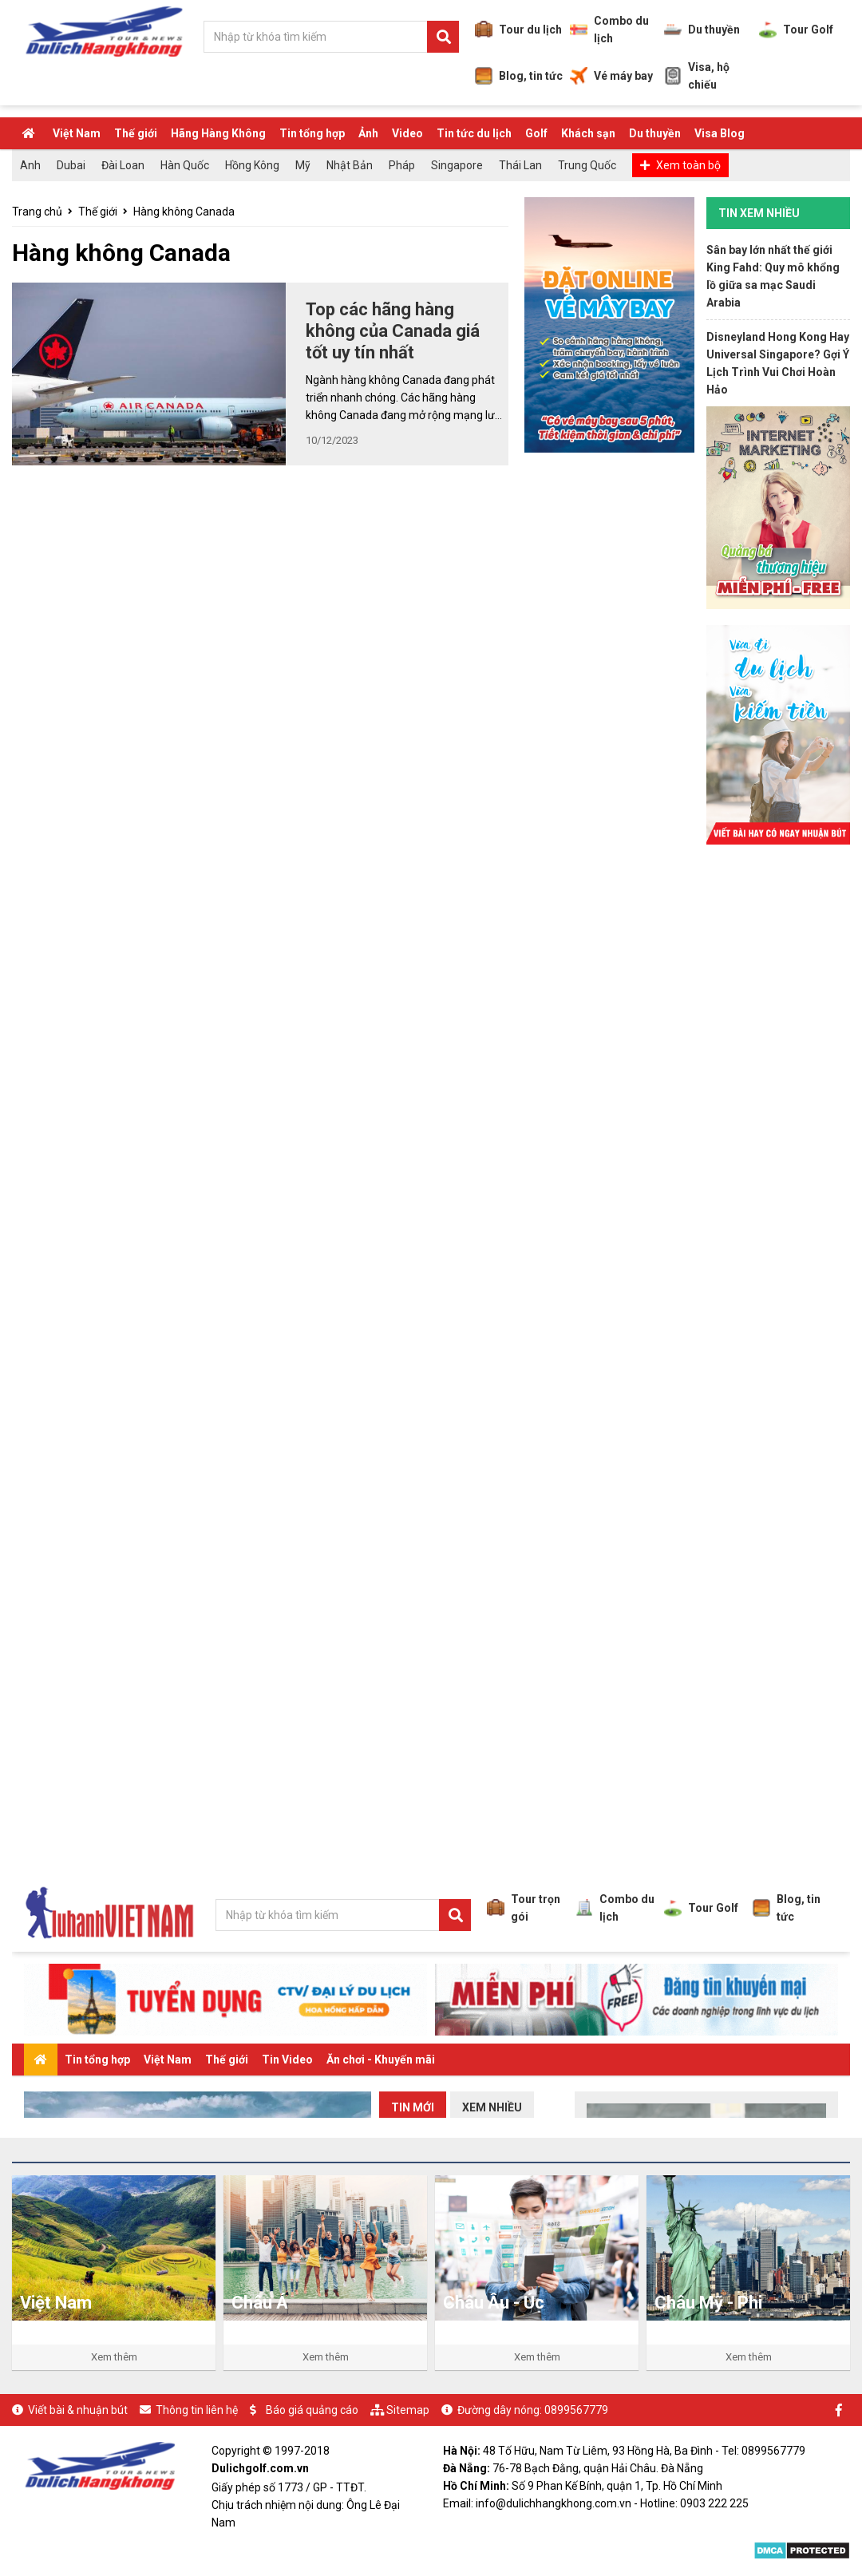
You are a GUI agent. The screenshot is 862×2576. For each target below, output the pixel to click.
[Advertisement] (778, 1100)
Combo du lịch (609, 29)
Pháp (402, 165)
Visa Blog (719, 133)
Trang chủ (37, 211)
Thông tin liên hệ (197, 2410)
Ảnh (368, 133)
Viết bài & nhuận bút (78, 2410)
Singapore (457, 165)
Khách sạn (588, 133)
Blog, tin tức (519, 76)
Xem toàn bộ (688, 165)
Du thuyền (702, 29)
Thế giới (135, 133)
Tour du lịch (518, 29)
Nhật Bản (349, 165)
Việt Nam (77, 133)
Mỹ (302, 165)
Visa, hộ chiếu (697, 76)
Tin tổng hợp (312, 133)
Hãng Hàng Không (218, 133)
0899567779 (576, 2410)
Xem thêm (114, 2357)
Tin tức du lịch (474, 133)
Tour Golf (796, 29)
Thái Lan (520, 165)
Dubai (71, 165)
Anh (30, 165)
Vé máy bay (611, 76)
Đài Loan (122, 165)
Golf (536, 133)
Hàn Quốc (184, 165)
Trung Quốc (587, 165)
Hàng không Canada (184, 211)
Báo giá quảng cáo (312, 2410)
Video (407, 133)
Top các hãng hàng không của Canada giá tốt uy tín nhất (393, 330)
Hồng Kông (252, 165)
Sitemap (407, 2410)
